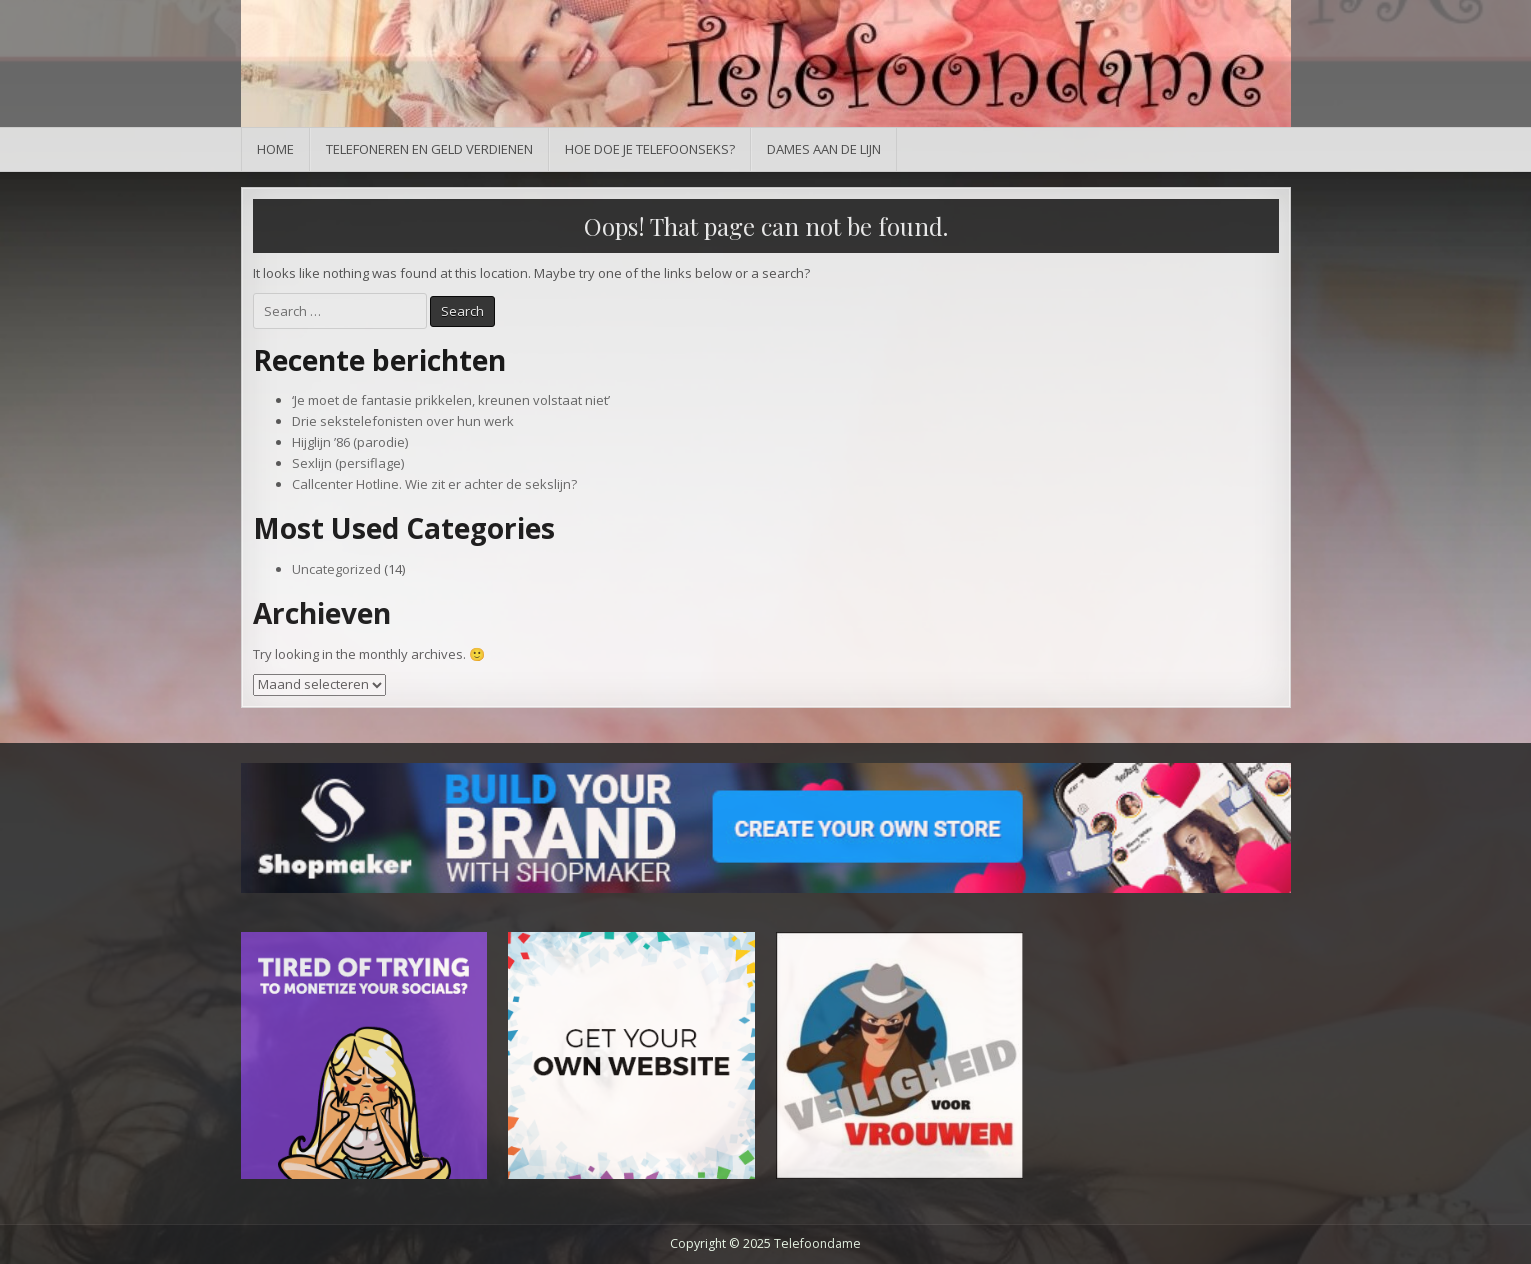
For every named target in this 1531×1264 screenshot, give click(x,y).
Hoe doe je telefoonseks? (650, 149)
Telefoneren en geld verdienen (429, 149)
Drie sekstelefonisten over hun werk (403, 421)
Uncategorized (336, 569)
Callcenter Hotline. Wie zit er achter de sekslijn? (434, 484)
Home (275, 149)
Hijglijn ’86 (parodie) (350, 442)
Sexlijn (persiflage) (348, 463)
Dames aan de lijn (824, 149)
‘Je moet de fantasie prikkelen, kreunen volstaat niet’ (451, 400)
